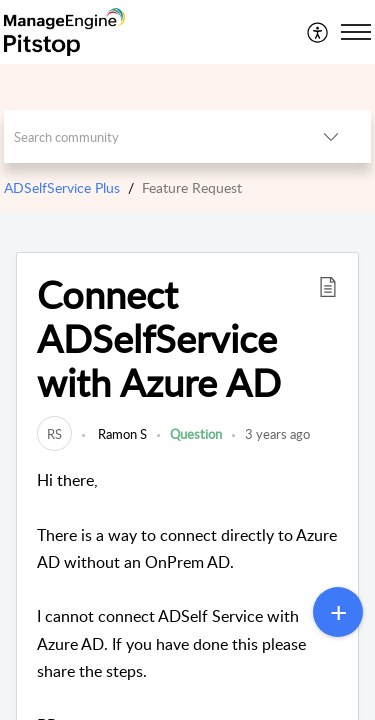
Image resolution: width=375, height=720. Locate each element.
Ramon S (121, 434)
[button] (328, 286)
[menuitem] (318, 32)
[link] (54, 434)
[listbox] (331, 136)
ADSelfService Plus (62, 187)
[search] (148, 136)
